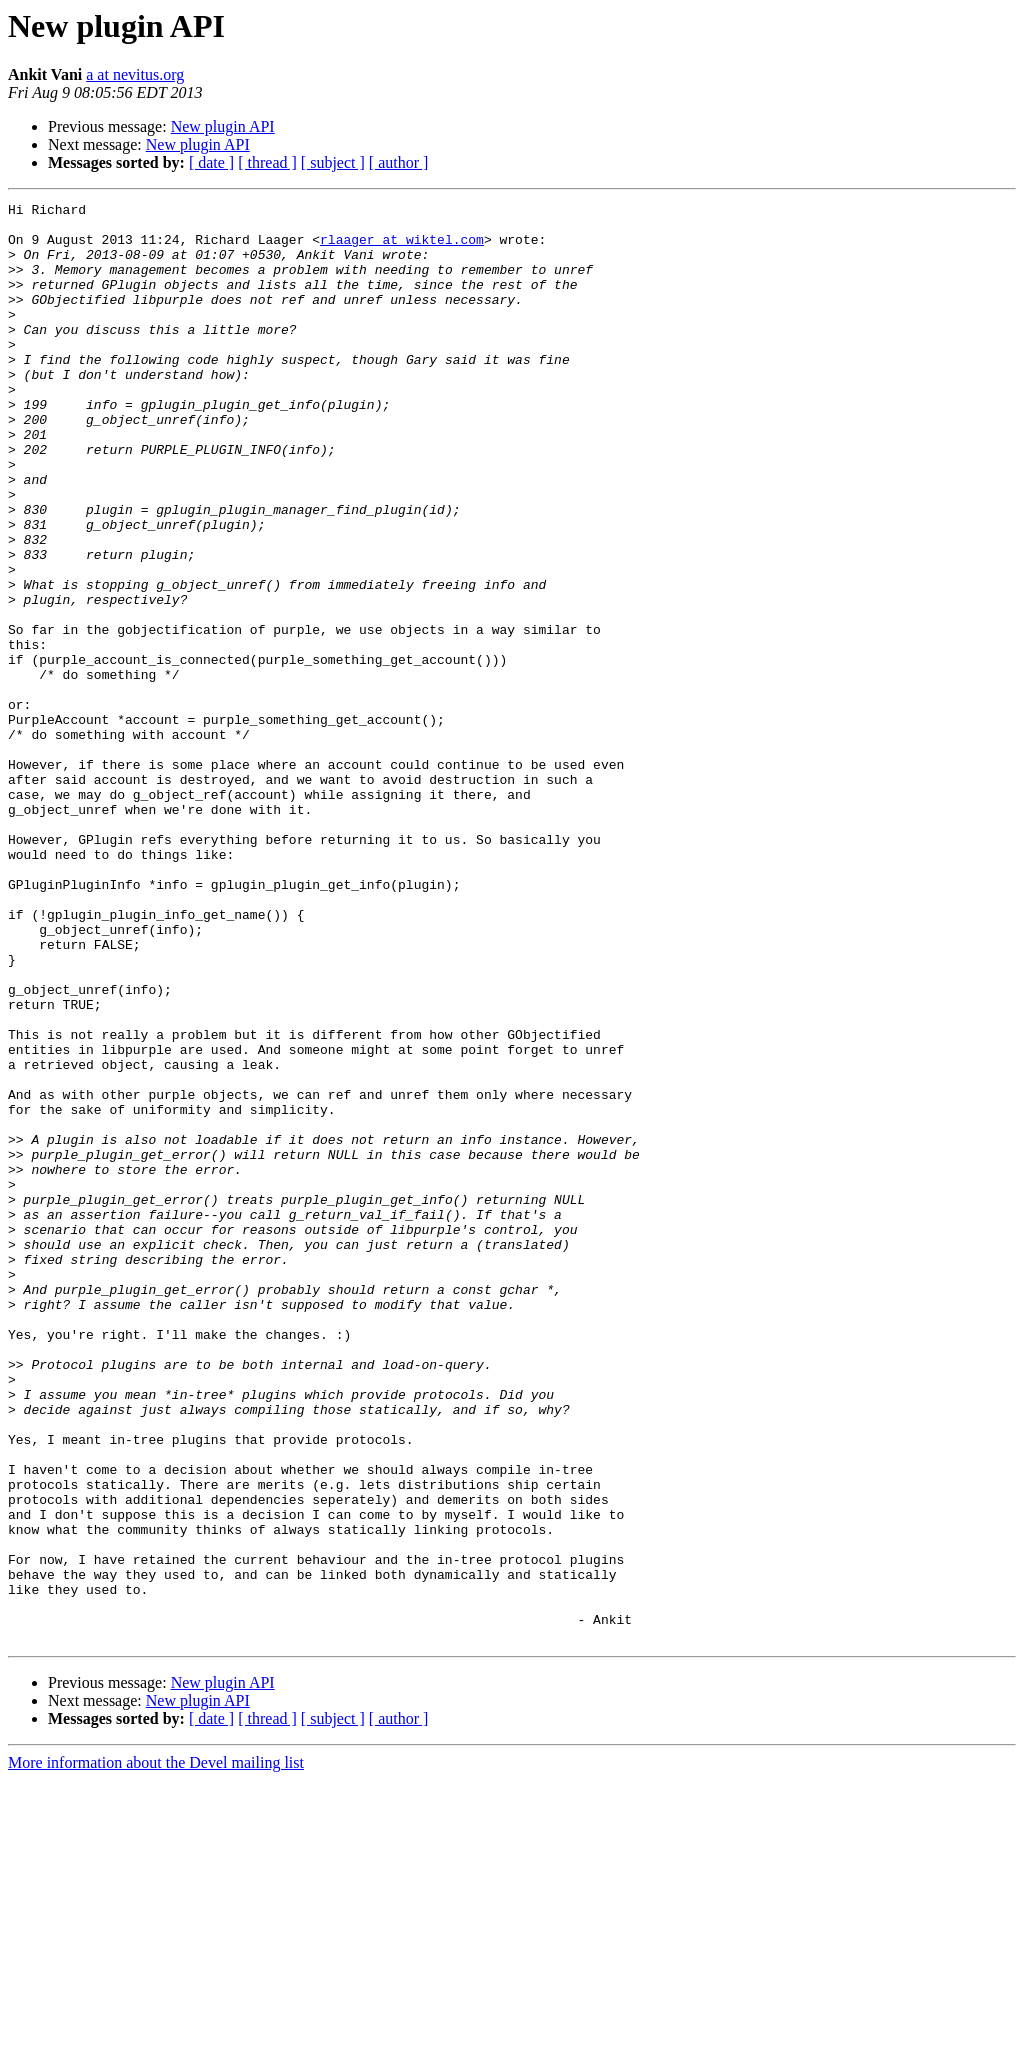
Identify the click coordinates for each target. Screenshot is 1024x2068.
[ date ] (211, 162)
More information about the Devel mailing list (156, 2050)
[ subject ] (333, 162)
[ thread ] (267, 162)
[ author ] (399, 162)
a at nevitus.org (135, 74)
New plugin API (223, 126)
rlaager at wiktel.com (402, 248)
